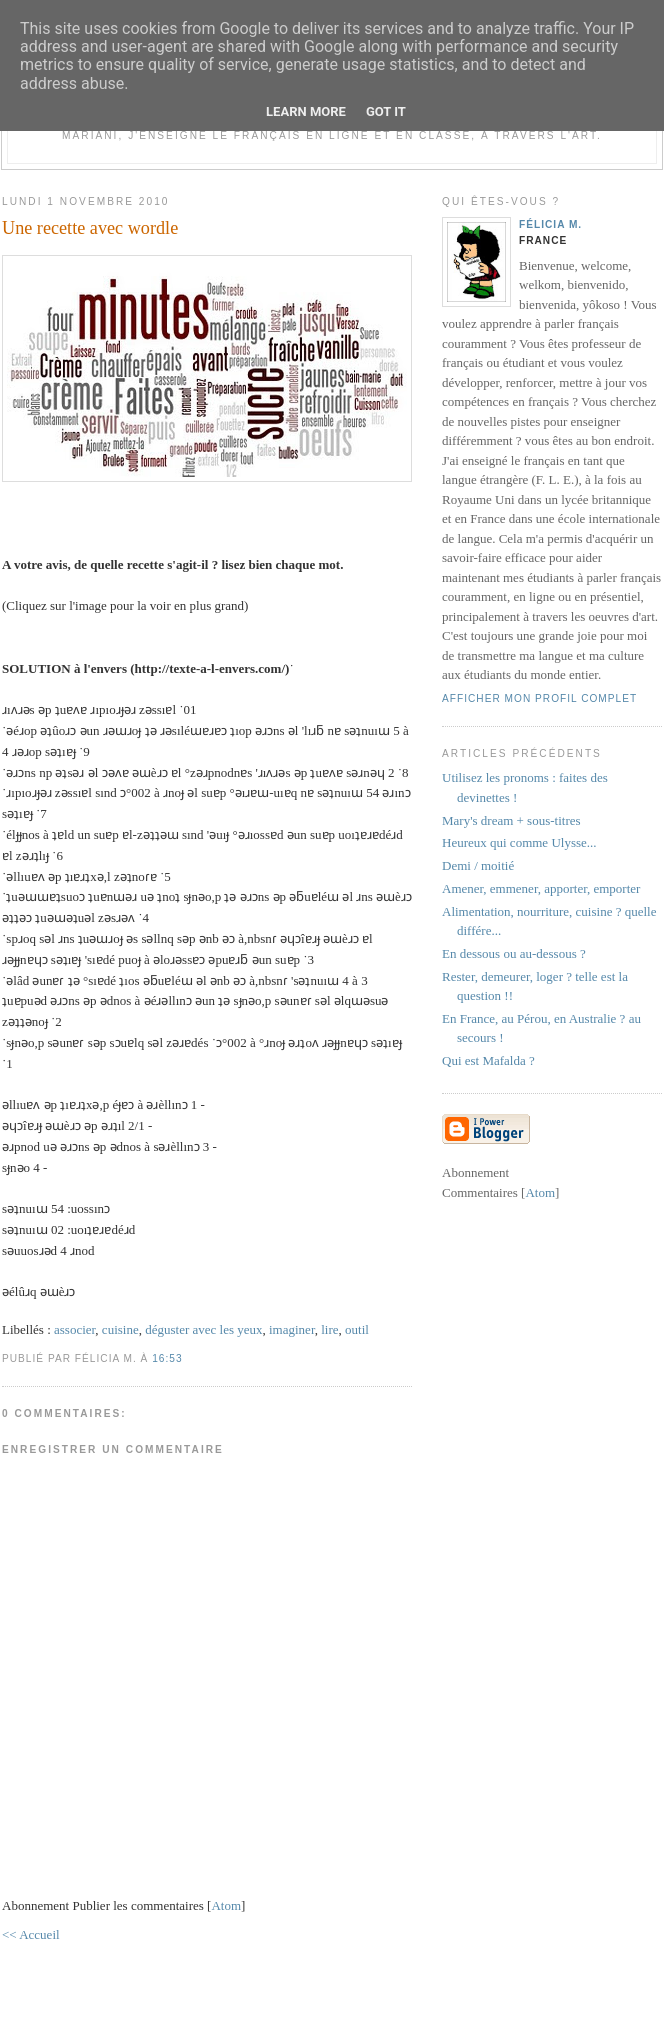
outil (357, 1329)
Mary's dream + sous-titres (511, 820)
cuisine (120, 1329)
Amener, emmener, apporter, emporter (541, 888)
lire (329, 1329)
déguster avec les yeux (203, 1329)
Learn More (306, 111)
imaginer (292, 1329)
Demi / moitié (478, 865)
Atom (226, 1905)
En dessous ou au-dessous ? (514, 953)
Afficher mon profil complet (539, 698)
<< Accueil (31, 1934)
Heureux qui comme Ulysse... (519, 842)
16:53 (167, 1358)
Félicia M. (550, 224)
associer (74, 1329)
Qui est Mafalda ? (488, 1060)
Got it (386, 111)
